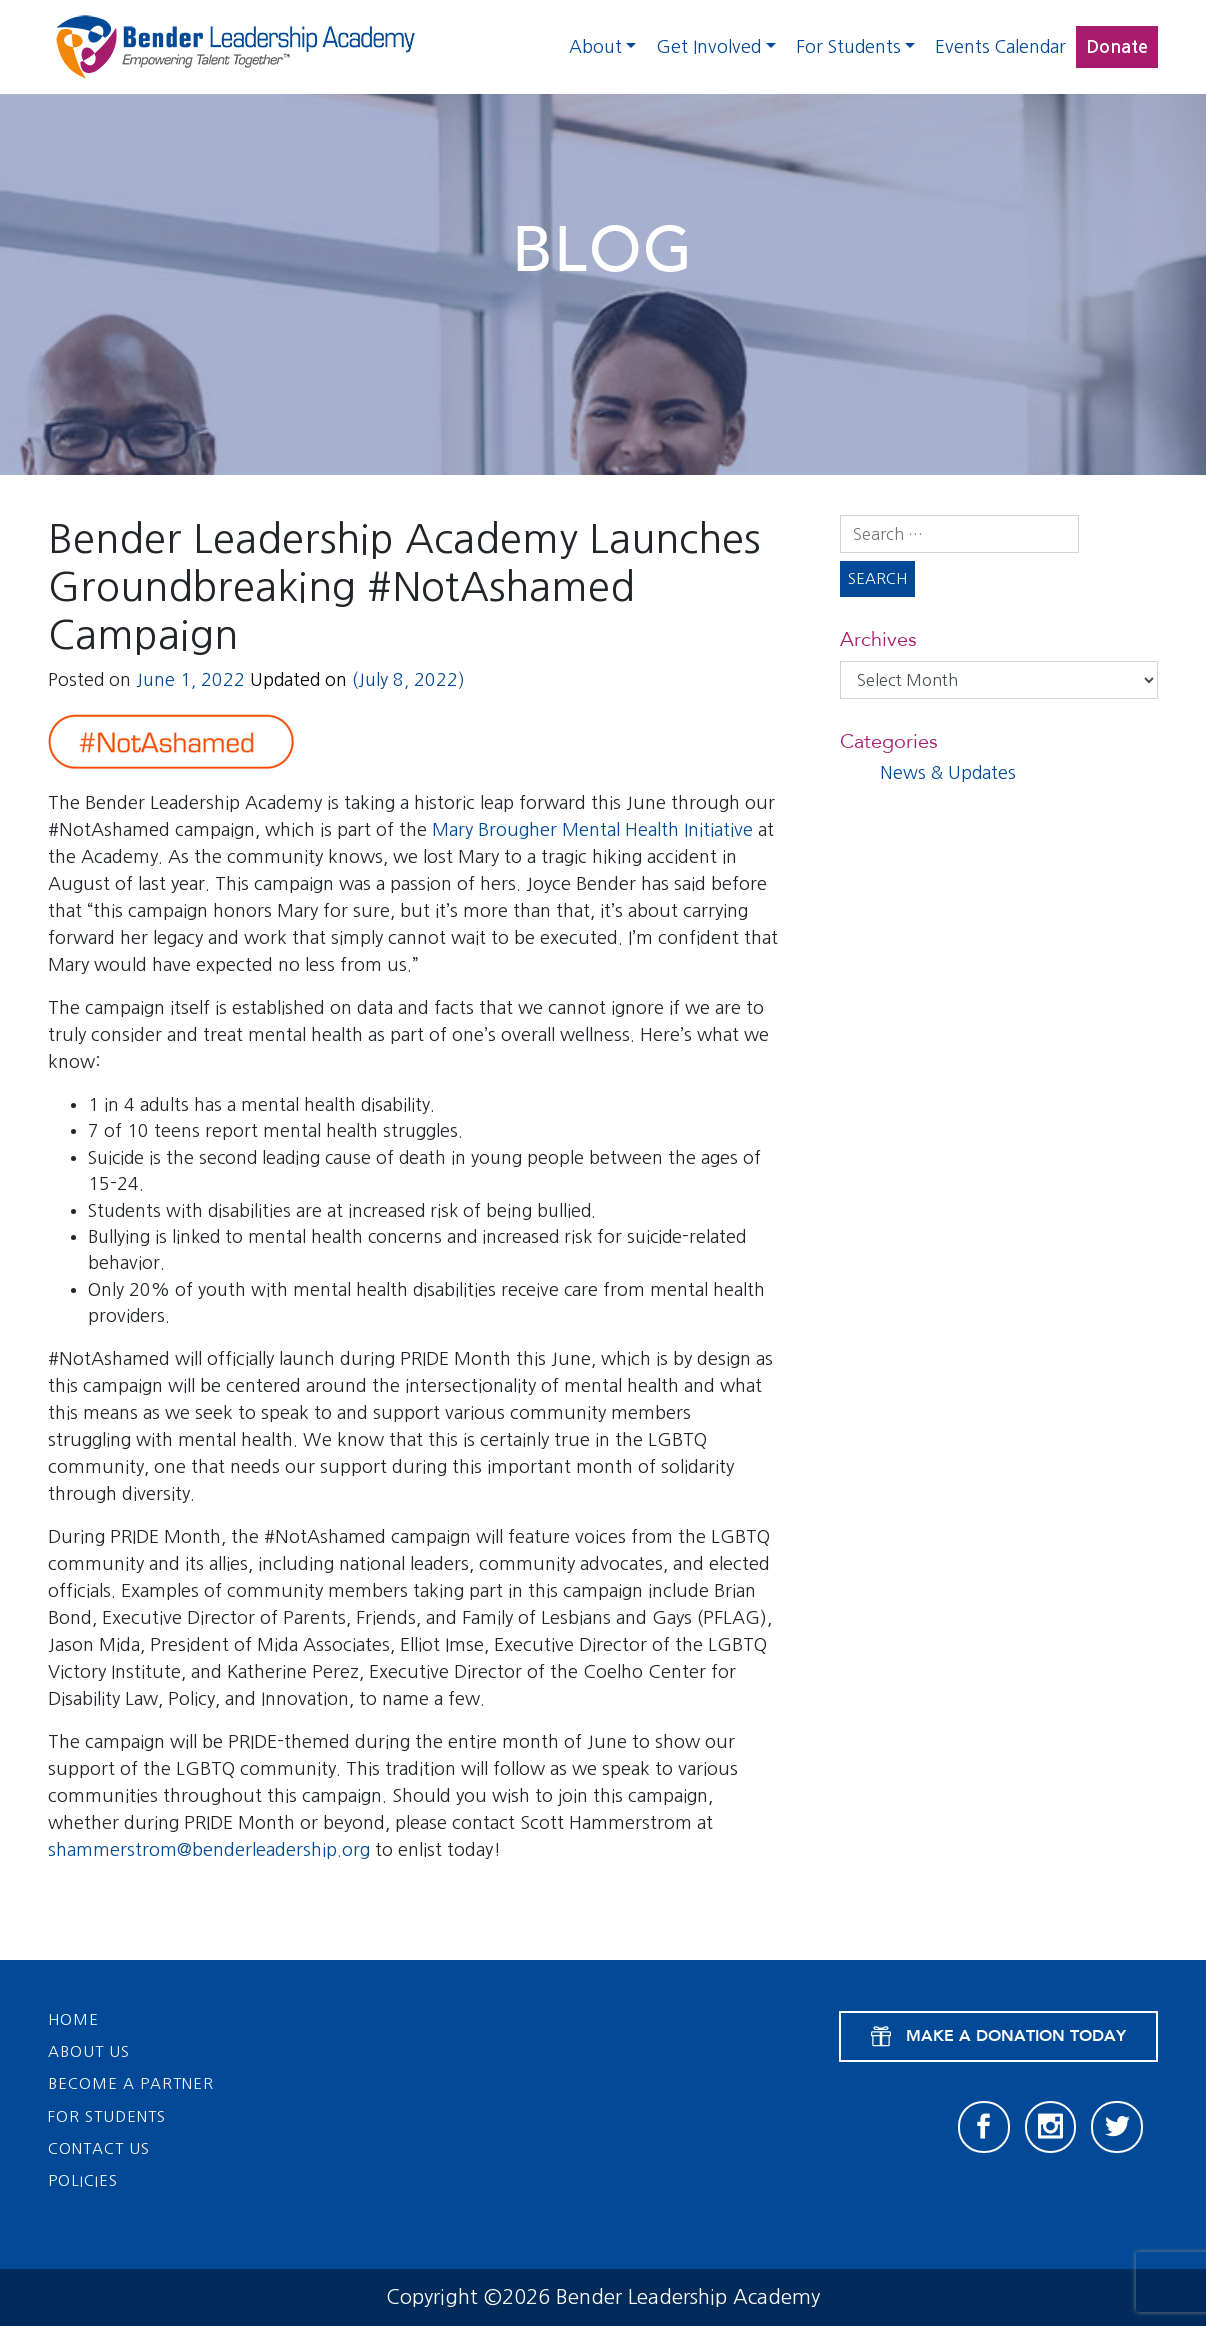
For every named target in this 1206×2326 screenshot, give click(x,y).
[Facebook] (984, 2127)
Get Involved (708, 47)
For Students (848, 47)
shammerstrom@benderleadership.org (209, 1850)
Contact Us (99, 2148)
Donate (1117, 47)
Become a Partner (131, 2083)
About (595, 47)
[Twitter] (1117, 2127)
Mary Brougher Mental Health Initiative (592, 830)
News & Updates (948, 773)
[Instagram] (1051, 2127)
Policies (83, 2180)
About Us (89, 2051)
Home (73, 2019)
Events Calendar (1000, 47)
